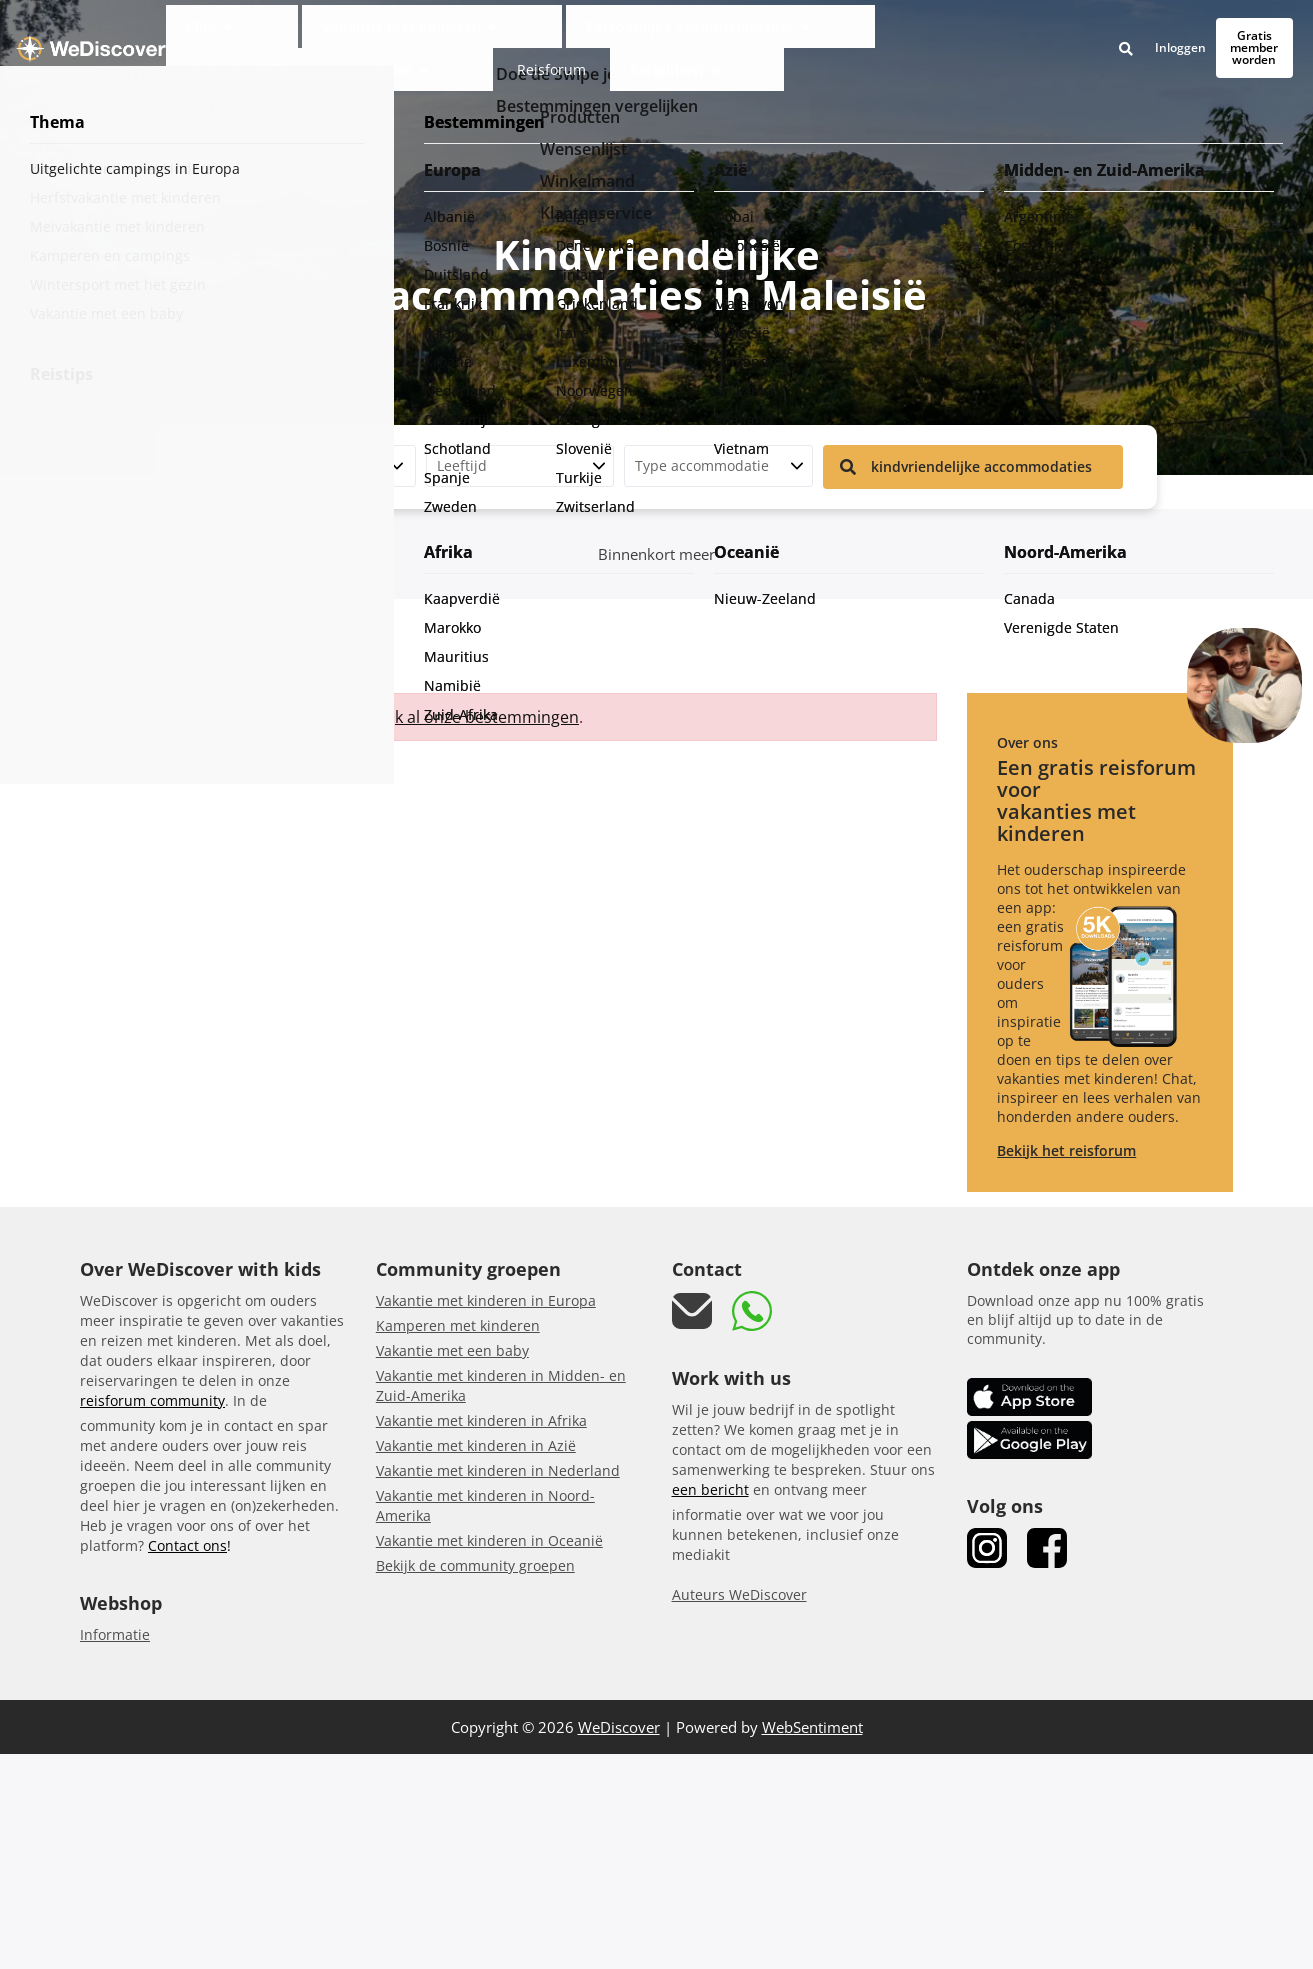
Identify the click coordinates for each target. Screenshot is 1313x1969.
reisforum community (152, 1400)
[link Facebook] (1047, 1548)
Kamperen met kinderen (458, 1325)
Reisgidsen (985, 33)
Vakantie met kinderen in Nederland (498, 1470)
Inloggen (1104, 34)
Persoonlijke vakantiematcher (550, 33)
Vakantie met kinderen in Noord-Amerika (485, 1505)
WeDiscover (619, 1727)
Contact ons (187, 1545)
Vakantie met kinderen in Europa (486, 1300)
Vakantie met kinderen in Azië (476, 1445)
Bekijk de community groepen (475, 1565)
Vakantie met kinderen (368, 33)
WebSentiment (812, 1727)
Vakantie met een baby (452, 1350)
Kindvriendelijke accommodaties (759, 33)
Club (259, 33)
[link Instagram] (987, 1548)
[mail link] (692, 1311)
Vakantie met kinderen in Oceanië (489, 1540)
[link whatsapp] (752, 1311)
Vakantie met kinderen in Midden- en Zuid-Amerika (501, 1385)
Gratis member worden (1216, 33)
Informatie (115, 1634)
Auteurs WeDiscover (739, 1594)
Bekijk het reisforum (1066, 1150)
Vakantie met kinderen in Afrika (481, 1420)
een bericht (710, 1489)
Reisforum (909, 33)
